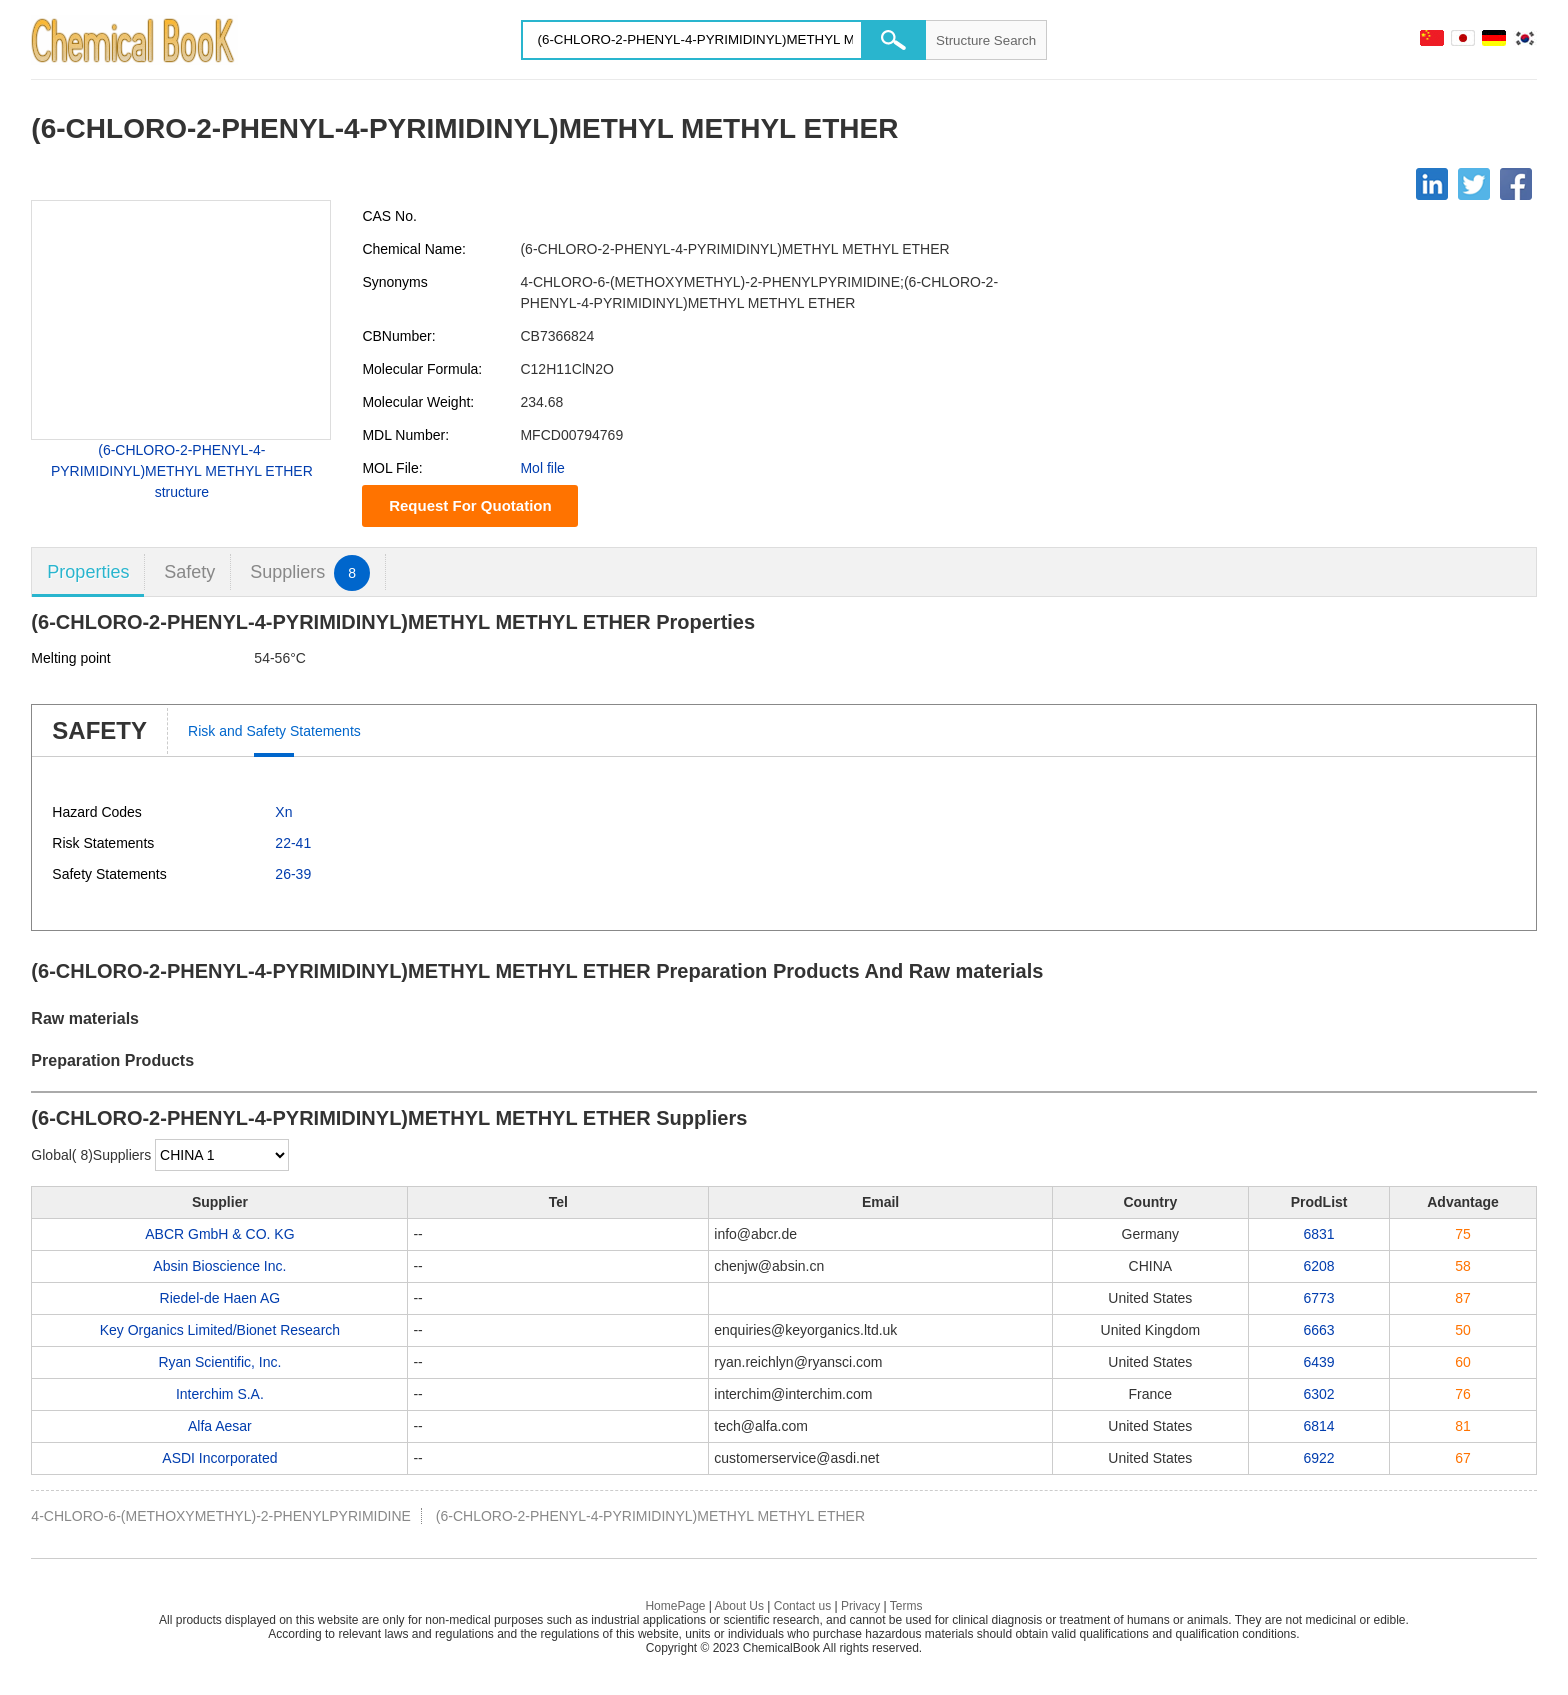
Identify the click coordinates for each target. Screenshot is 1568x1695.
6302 (1319, 1394)
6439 (1319, 1362)
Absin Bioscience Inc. (219, 1266)
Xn (283, 812)
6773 (1319, 1298)
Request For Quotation (470, 505)
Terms (906, 1606)
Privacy (860, 1606)
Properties (88, 572)
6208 (1319, 1266)
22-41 (293, 843)
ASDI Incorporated (219, 1458)
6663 (1319, 1330)
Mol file (542, 468)
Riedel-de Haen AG (220, 1298)
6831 (1319, 1234)
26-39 (293, 874)
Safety (189, 572)
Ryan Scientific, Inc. (219, 1362)
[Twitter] (1474, 184)
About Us (739, 1606)
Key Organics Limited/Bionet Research (220, 1330)
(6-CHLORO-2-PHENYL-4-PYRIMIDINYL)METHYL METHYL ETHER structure (182, 471)
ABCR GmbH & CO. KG (219, 1234)
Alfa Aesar (220, 1426)
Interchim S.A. (220, 1394)
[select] (222, 1155)
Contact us (802, 1606)
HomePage (675, 1606)
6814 (1319, 1426)
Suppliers (310, 572)
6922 (1319, 1458)
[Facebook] (1516, 184)
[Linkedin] (1432, 184)
